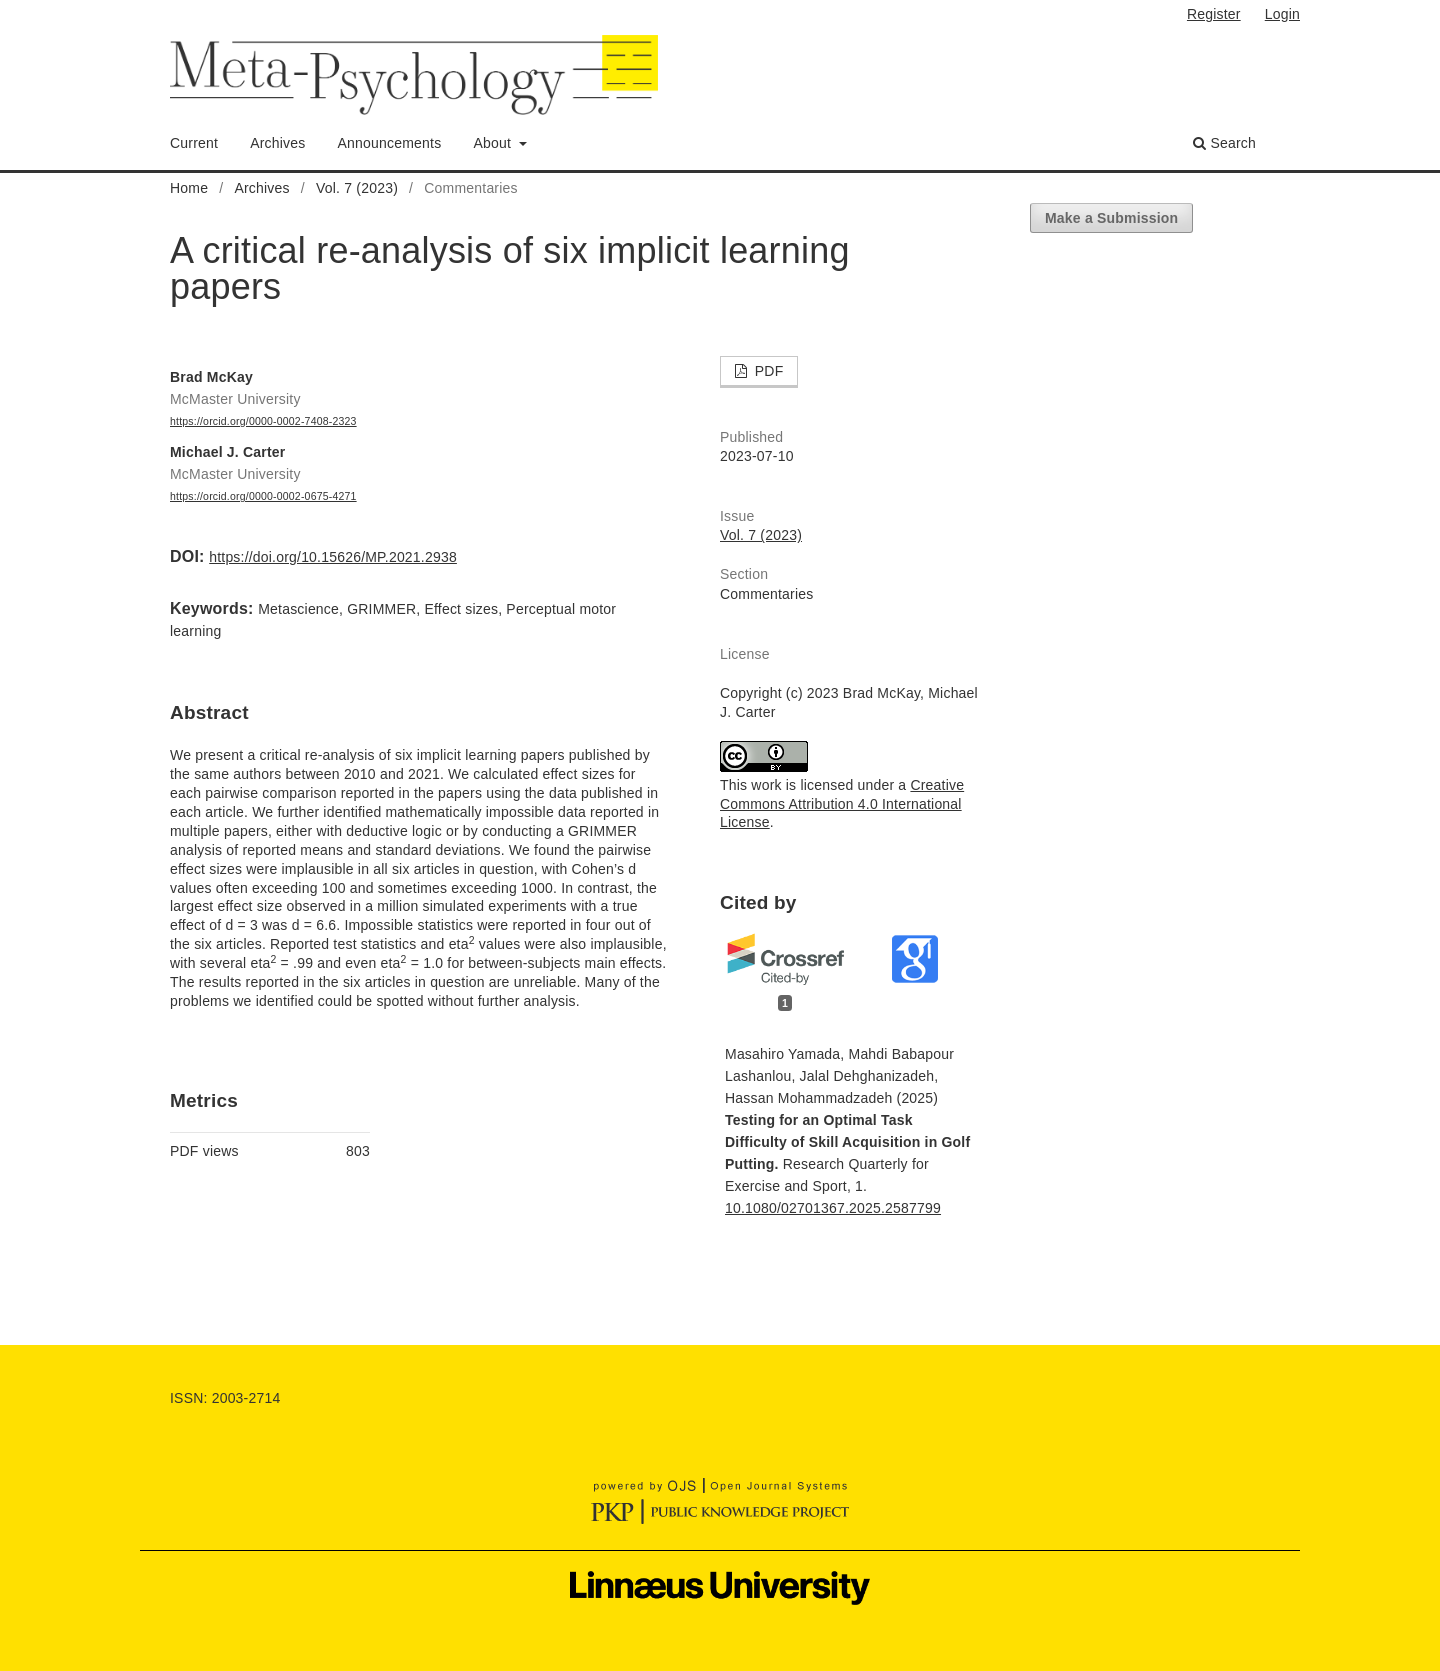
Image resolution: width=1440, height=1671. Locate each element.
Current (194, 143)
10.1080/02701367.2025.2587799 (833, 1208)
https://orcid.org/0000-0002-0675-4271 (263, 496)
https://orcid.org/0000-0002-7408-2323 (263, 421)
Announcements (390, 143)
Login (1282, 14)
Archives (277, 143)
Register (1214, 14)
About (494, 143)
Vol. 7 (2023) (357, 188)
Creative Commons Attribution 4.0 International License (842, 804)
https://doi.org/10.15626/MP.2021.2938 (333, 557)
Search (1224, 143)
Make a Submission (1111, 218)
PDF (767, 371)
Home (189, 188)
